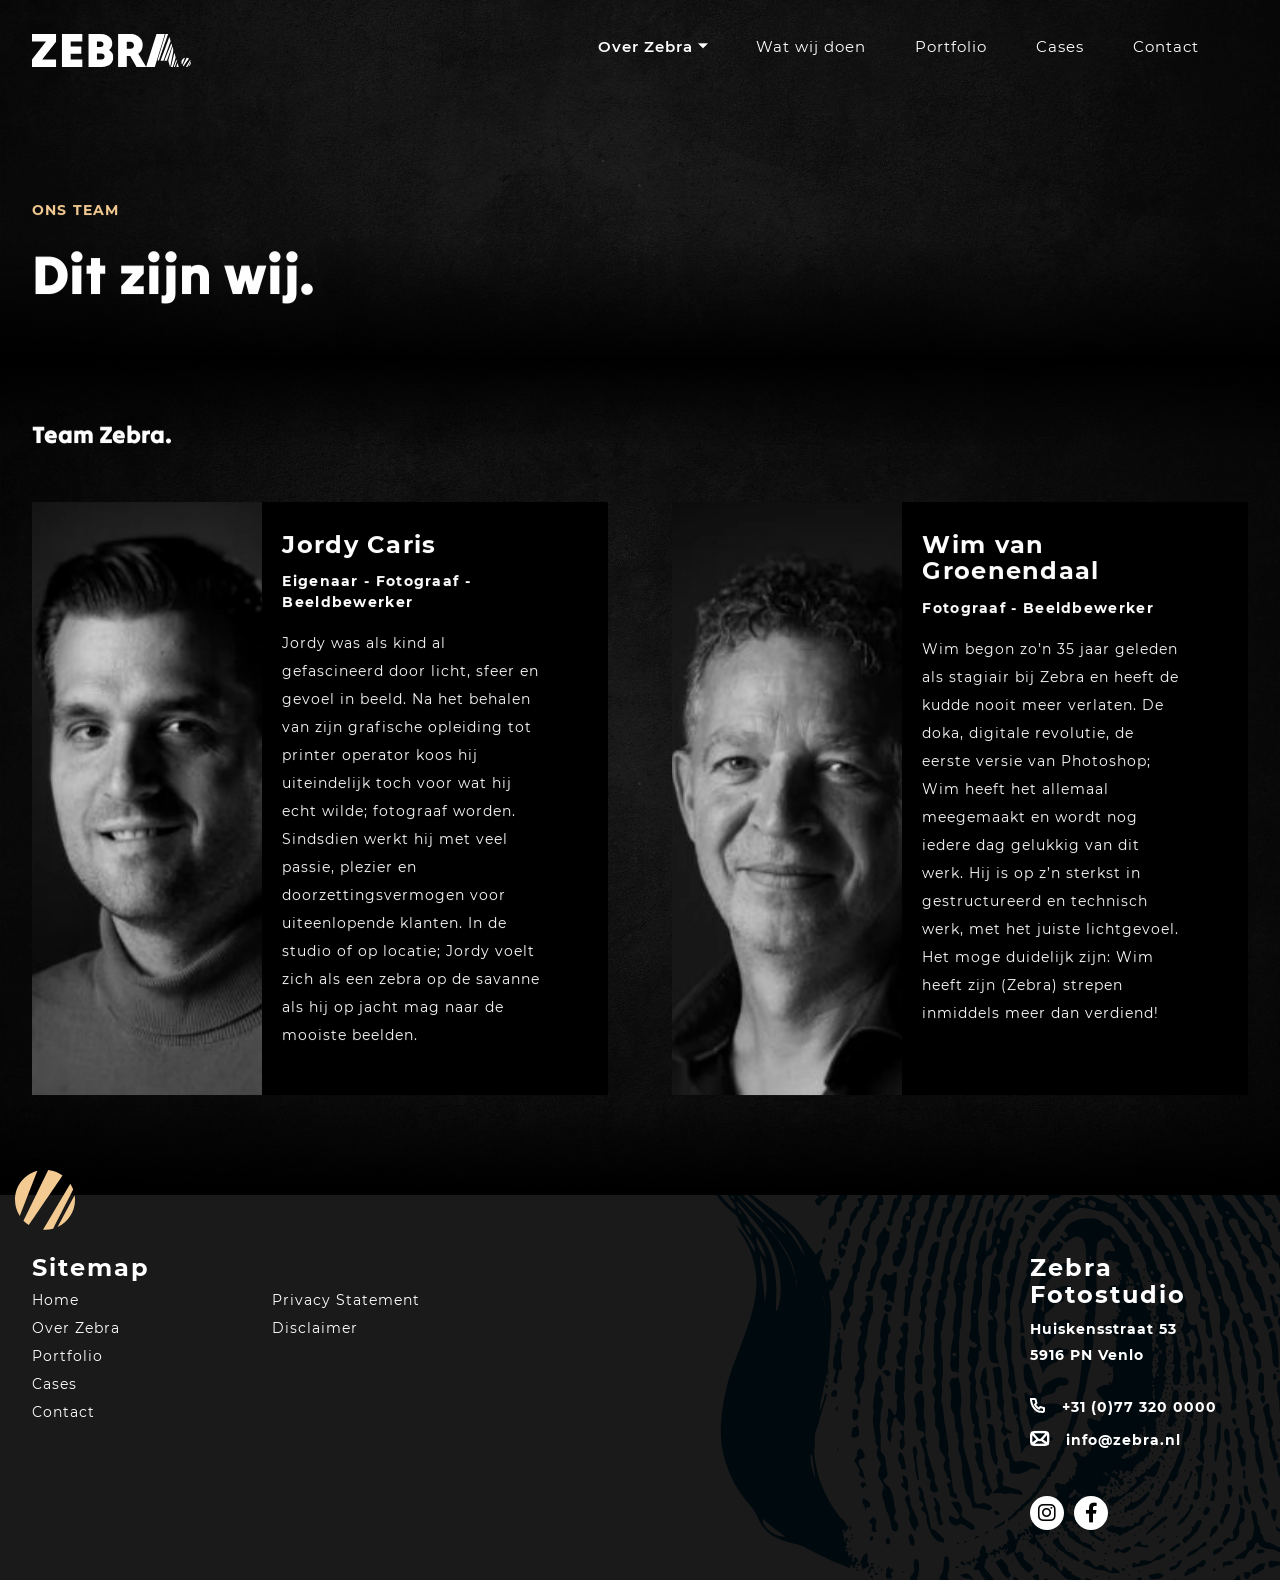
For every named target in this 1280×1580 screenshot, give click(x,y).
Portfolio (951, 46)
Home (55, 1300)
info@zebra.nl (1123, 1440)
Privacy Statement (346, 1300)
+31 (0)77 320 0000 (1139, 1407)
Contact (1166, 46)
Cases (1060, 46)
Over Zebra (645, 46)
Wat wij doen (811, 46)
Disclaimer (315, 1328)
